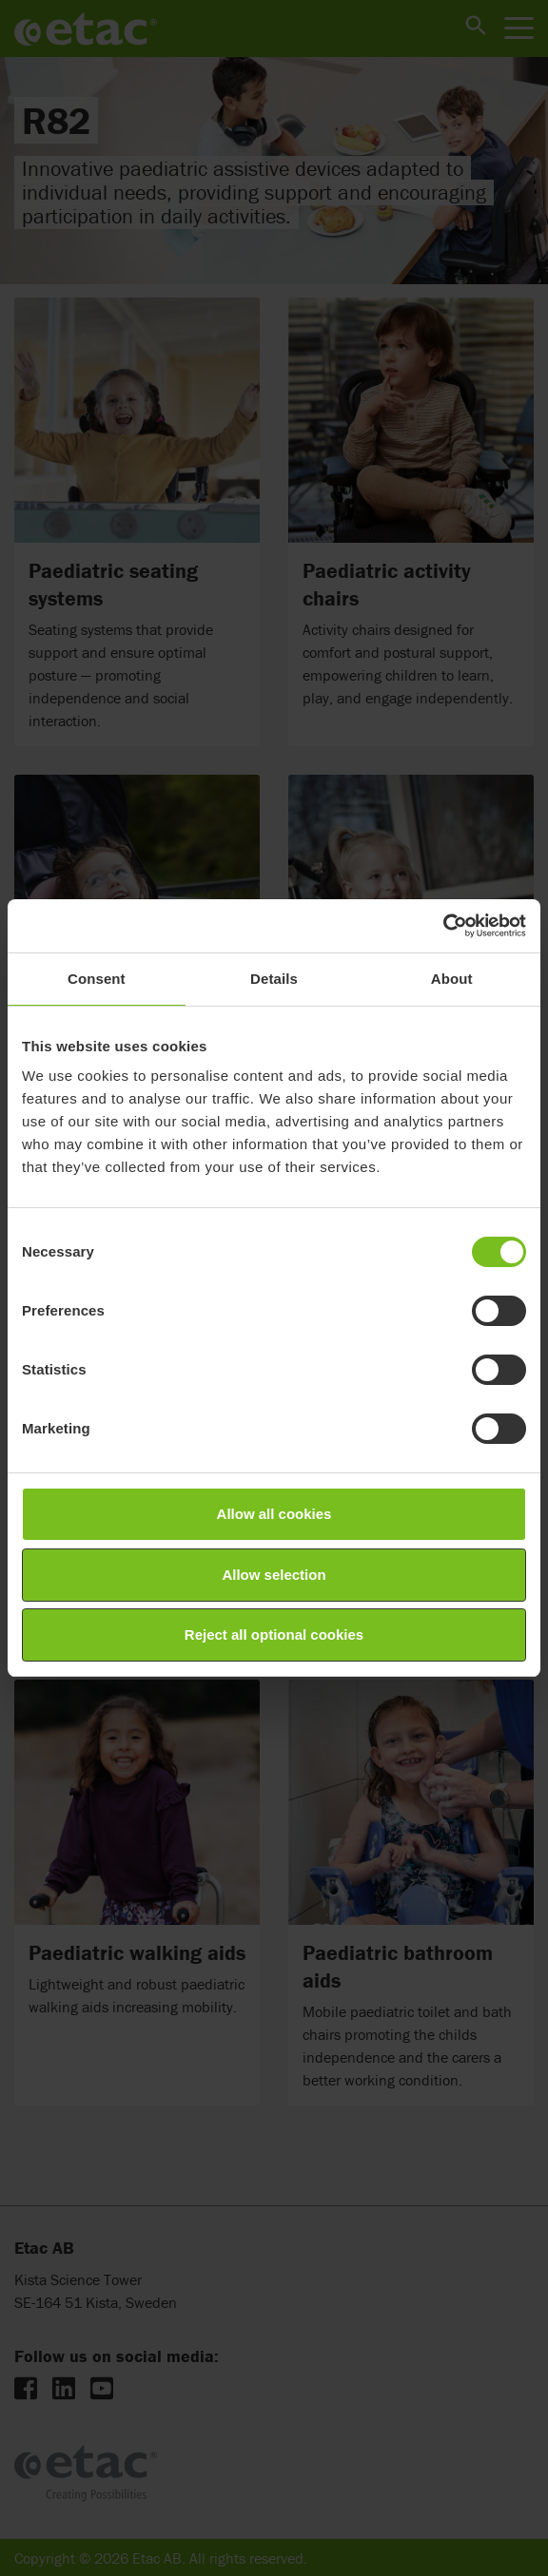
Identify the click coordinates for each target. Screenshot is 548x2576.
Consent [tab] (97, 979)
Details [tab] (274, 979)
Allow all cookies (274, 1514)
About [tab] (452, 979)
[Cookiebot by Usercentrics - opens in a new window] (443, 925)
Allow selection (273, 1575)
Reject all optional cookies (274, 1634)
